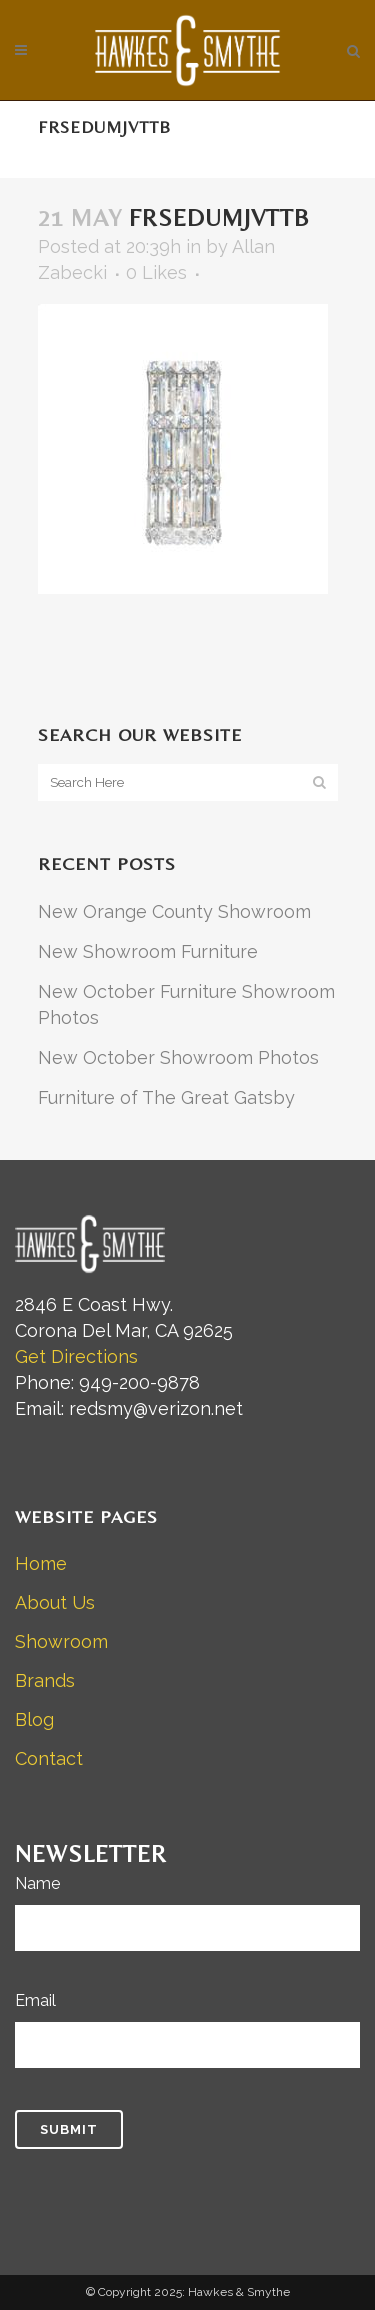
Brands (45, 1680)
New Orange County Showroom (174, 911)
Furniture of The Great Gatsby (166, 1097)
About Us (55, 1602)
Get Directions (76, 1356)
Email (35, 2000)
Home (41, 1563)
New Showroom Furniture (148, 951)
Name (37, 1883)
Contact (49, 1758)
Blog (34, 1719)
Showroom (61, 1641)
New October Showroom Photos (178, 1057)
